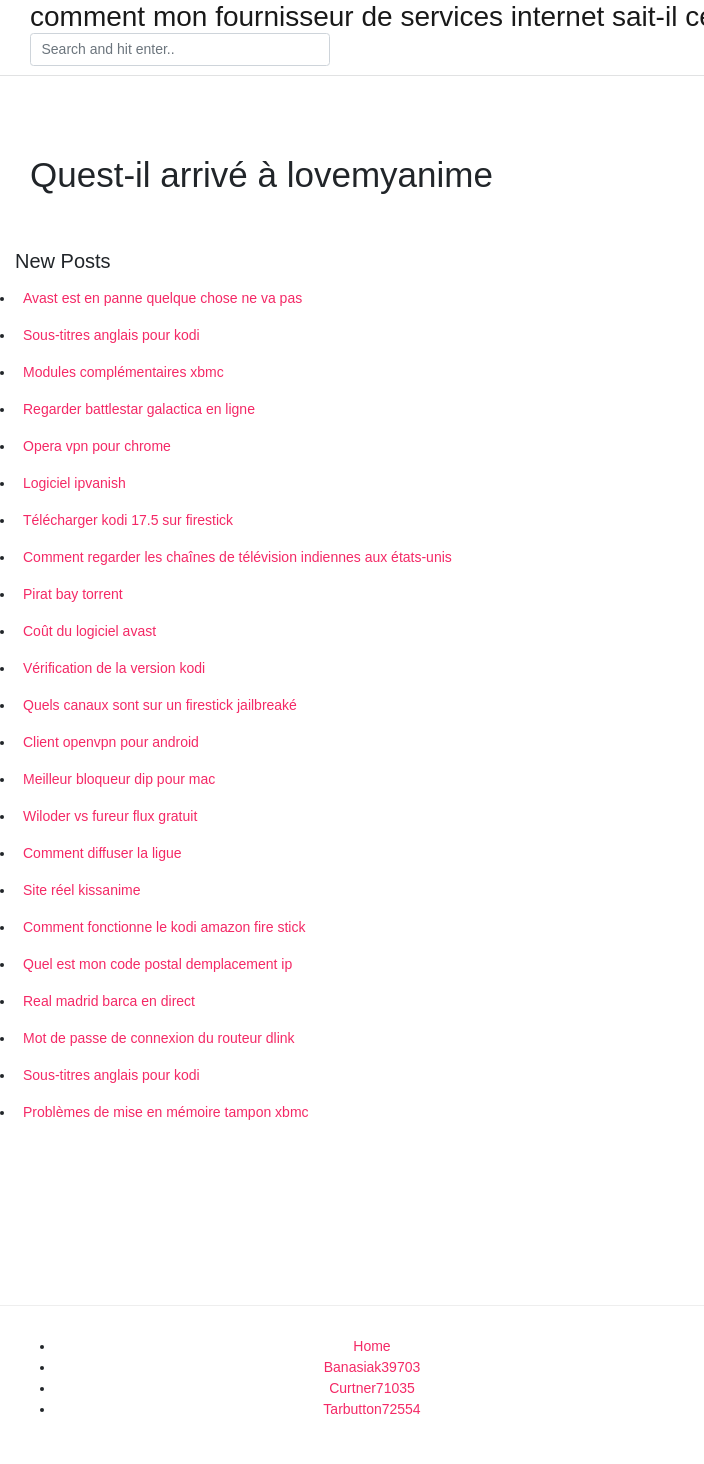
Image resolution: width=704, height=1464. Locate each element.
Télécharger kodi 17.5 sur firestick (128, 520)
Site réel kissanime (82, 890)
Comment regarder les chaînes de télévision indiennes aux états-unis (237, 557)
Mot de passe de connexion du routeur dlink (159, 1038)
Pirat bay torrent (73, 594)
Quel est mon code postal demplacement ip (157, 964)
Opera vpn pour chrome (97, 446)
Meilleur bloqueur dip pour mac (119, 779)
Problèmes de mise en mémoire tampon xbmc (166, 1112)
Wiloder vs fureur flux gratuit (110, 816)
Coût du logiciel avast (89, 631)
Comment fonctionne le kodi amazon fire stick (164, 927)
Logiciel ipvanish (74, 483)
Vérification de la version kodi (114, 668)
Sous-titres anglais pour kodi (111, 335)
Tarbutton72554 (371, 1409)
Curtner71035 (372, 1388)
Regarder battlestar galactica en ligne (139, 409)
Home (371, 1346)
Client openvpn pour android (111, 742)
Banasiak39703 (372, 1367)
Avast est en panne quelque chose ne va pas (162, 298)
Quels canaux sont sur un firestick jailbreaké (160, 705)
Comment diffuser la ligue (102, 853)
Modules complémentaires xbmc (123, 372)
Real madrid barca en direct (109, 1001)
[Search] (180, 50)
